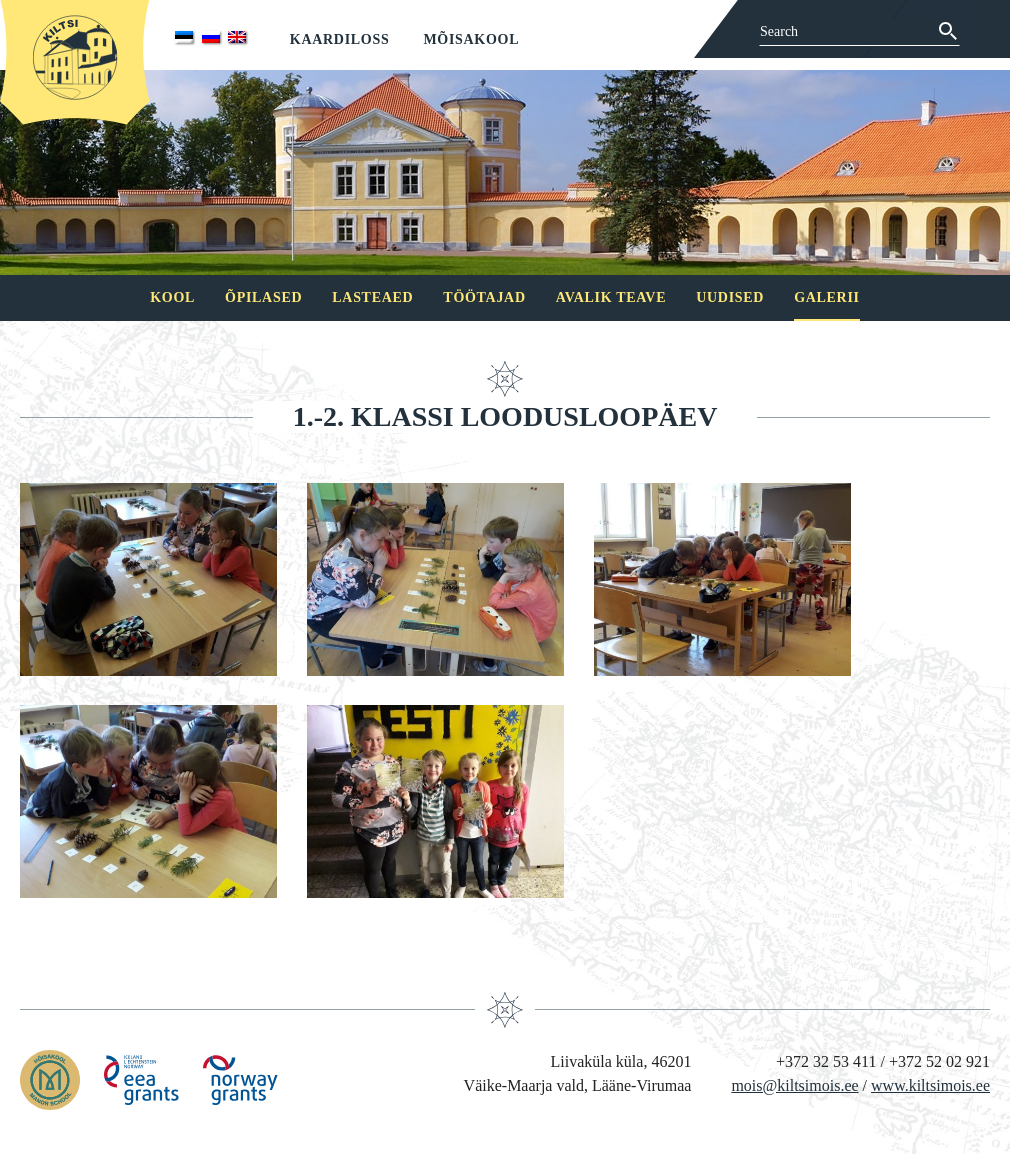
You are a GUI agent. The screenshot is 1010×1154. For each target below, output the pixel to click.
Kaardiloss (340, 39)
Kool (172, 297)
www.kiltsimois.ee (930, 1085)
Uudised (730, 297)
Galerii (827, 297)
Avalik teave (611, 297)
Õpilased (263, 297)
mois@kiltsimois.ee (794, 1085)
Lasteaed (372, 297)
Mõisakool (471, 39)
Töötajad (484, 297)
